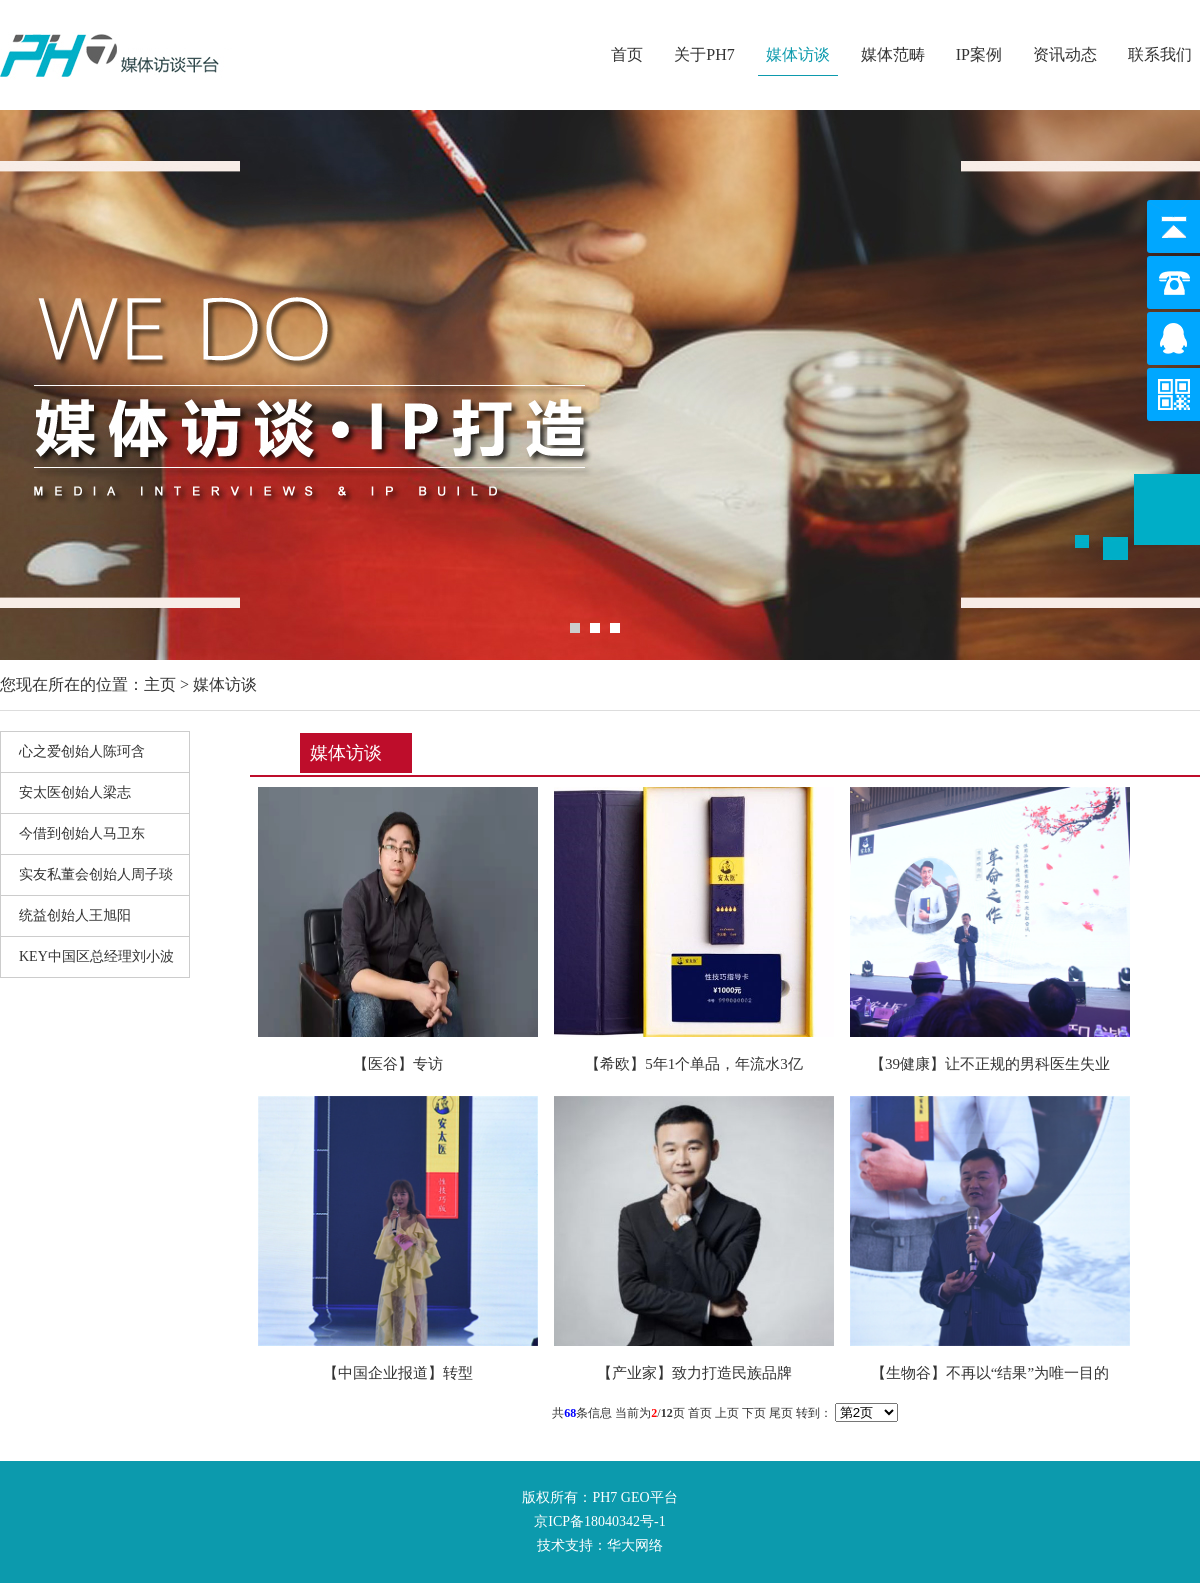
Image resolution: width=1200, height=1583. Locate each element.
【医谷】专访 (398, 1064)
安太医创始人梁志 (75, 792)
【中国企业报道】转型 (398, 1373)
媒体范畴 (893, 54)
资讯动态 (1065, 54)
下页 (754, 1413)
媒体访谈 (798, 54)
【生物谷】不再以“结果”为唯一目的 (990, 1373)
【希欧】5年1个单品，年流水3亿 (694, 1064)
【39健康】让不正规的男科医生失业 (990, 1064)
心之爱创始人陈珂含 (82, 751)
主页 (160, 684)
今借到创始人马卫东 (82, 833)
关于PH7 (704, 54)
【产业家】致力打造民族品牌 (694, 1373)
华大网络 (635, 1545)
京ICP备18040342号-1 (599, 1521)
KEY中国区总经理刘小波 (96, 956)
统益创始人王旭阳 (75, 915)
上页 (727, 1413)
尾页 (781, 1413)
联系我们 (1160, 54)
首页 (627, 54)
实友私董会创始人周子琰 (96, 874)
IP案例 (979, 54)
